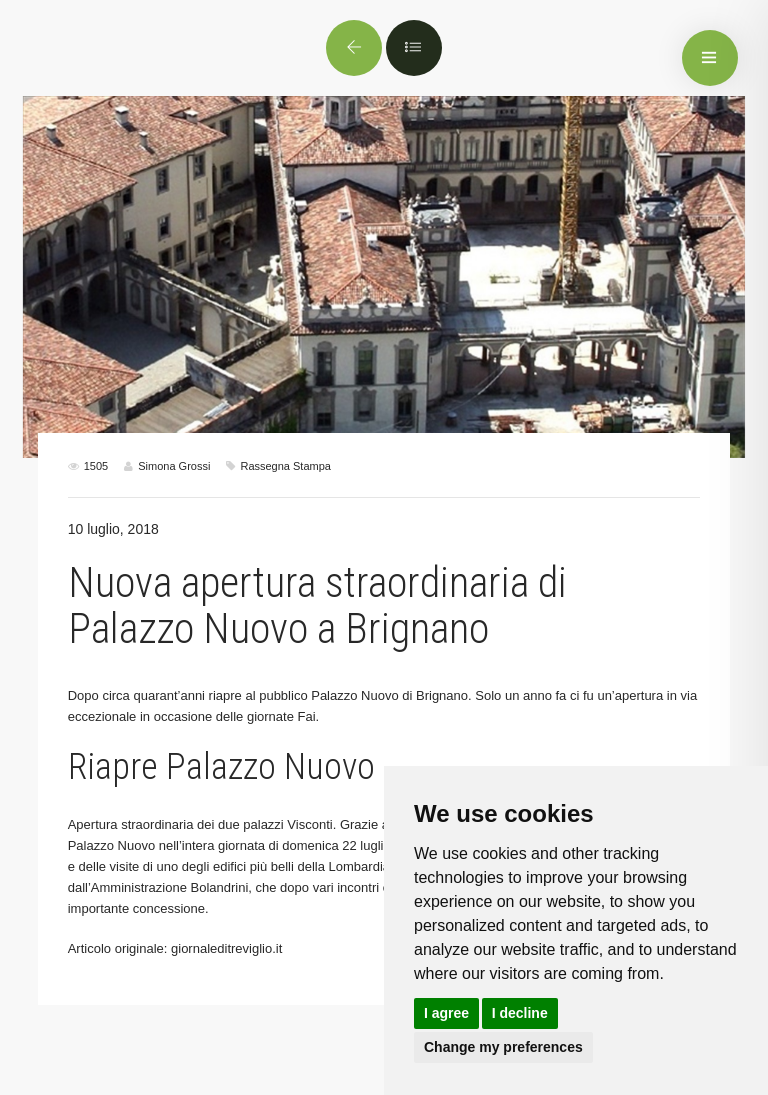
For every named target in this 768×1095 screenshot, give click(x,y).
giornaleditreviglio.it (226, 948)
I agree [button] (446, 1013)
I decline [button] (520, 1013)
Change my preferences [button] (503, 1047)
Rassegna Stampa (285, 466)
